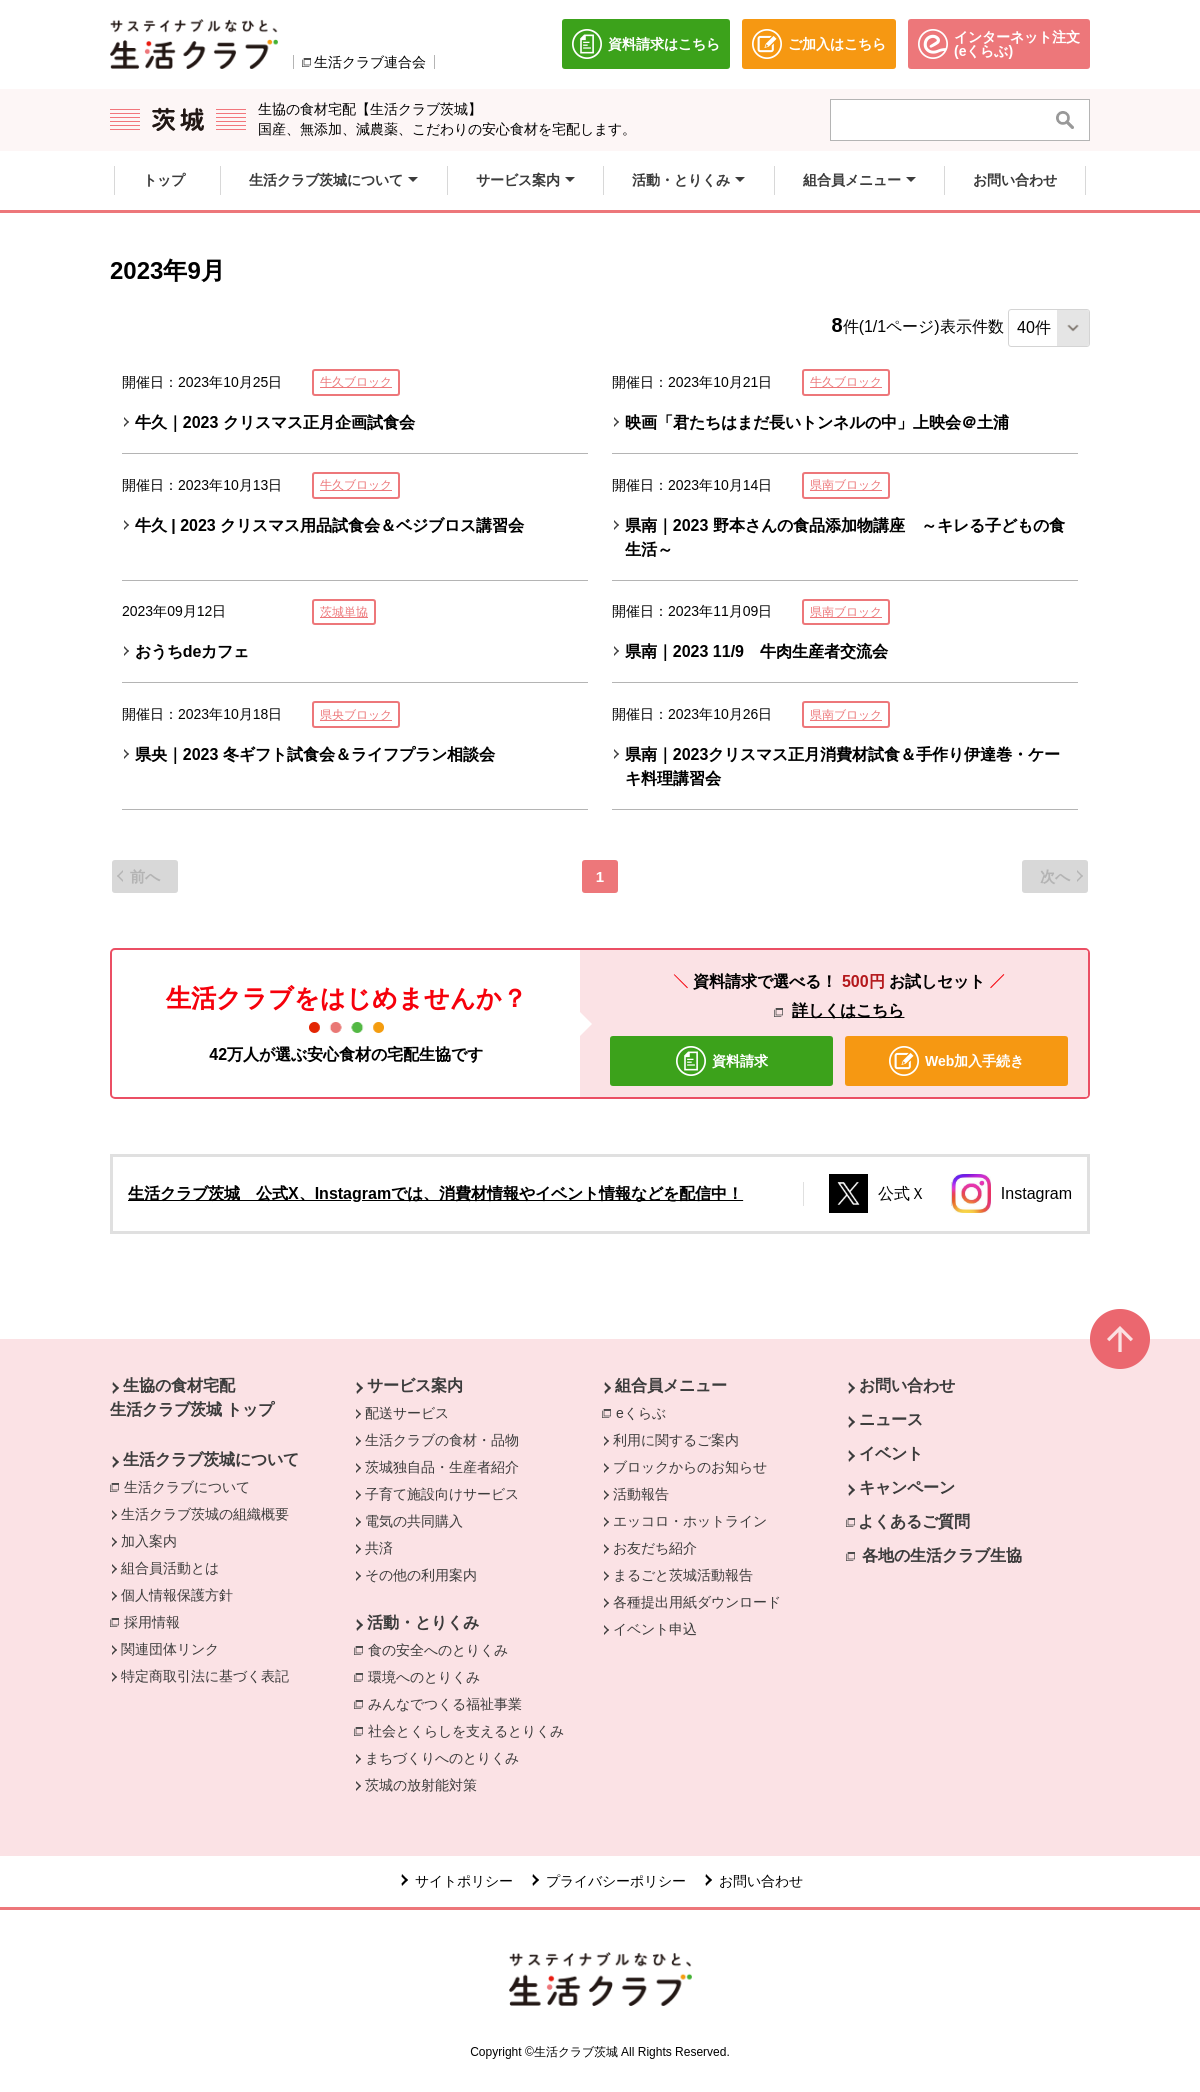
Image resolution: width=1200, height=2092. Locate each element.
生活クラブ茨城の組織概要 (205, 1514)
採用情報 (152, 1622)
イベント (891, 1453)
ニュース (891, 1419)
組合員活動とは (170, 1568)
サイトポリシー (464, 1881)
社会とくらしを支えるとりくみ (466, 1731)
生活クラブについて (192, 1486)
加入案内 (149, 1541)
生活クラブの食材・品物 (442, 1440)
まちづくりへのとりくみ (442, 1758)
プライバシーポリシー (616, 1881)
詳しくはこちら (848, 1010)
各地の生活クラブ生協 (942, 1555)
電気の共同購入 (414, 1521)
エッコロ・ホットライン (690, 1521)
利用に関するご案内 (676, 1440)
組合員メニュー (671, 1385)
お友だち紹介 (655, 1548)
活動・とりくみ (423, 1622)
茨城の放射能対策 (421, 1785)
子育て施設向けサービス (442, 1494)
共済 (379, 1548)
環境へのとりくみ (424, 1677)
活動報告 (641, 1494)
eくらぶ (646, 1412)
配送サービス (407, 1413)
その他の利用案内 (421, 1575)
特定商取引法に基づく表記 (205, 1676)
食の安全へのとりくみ (438, 1650)
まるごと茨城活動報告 (683, 1575)
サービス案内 (415, 1385)
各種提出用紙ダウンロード (697, 1602)
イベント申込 (655, 1629)
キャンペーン (907, 1487)
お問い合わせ (907, 1385)
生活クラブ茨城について (211, 1459)
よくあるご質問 (914, 1521)
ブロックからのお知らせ (690, 1467)
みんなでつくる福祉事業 (445, 1704)
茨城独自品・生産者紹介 (442, 1467)
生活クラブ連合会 (370, 62)
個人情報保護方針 (177, 1595)
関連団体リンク (170, 1649)
